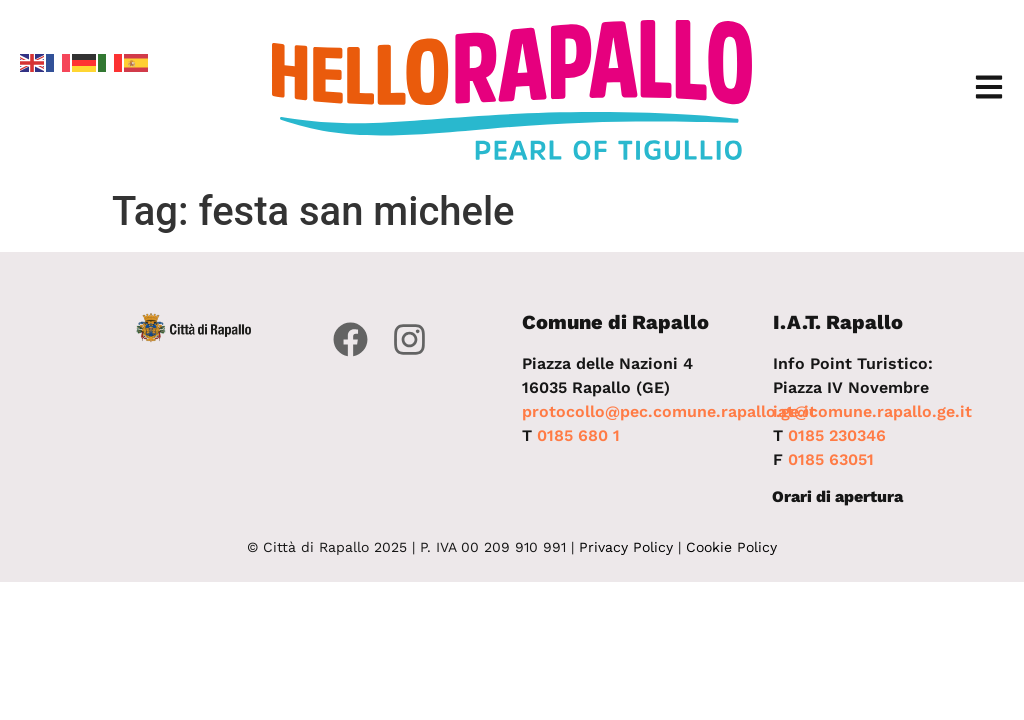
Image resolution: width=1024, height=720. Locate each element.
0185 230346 (837, 435)
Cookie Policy (731, 547)
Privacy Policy (626, 547)
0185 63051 (831, 459)
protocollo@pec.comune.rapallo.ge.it (669, 411)
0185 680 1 (578, 435)
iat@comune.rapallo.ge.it (872, 411)
